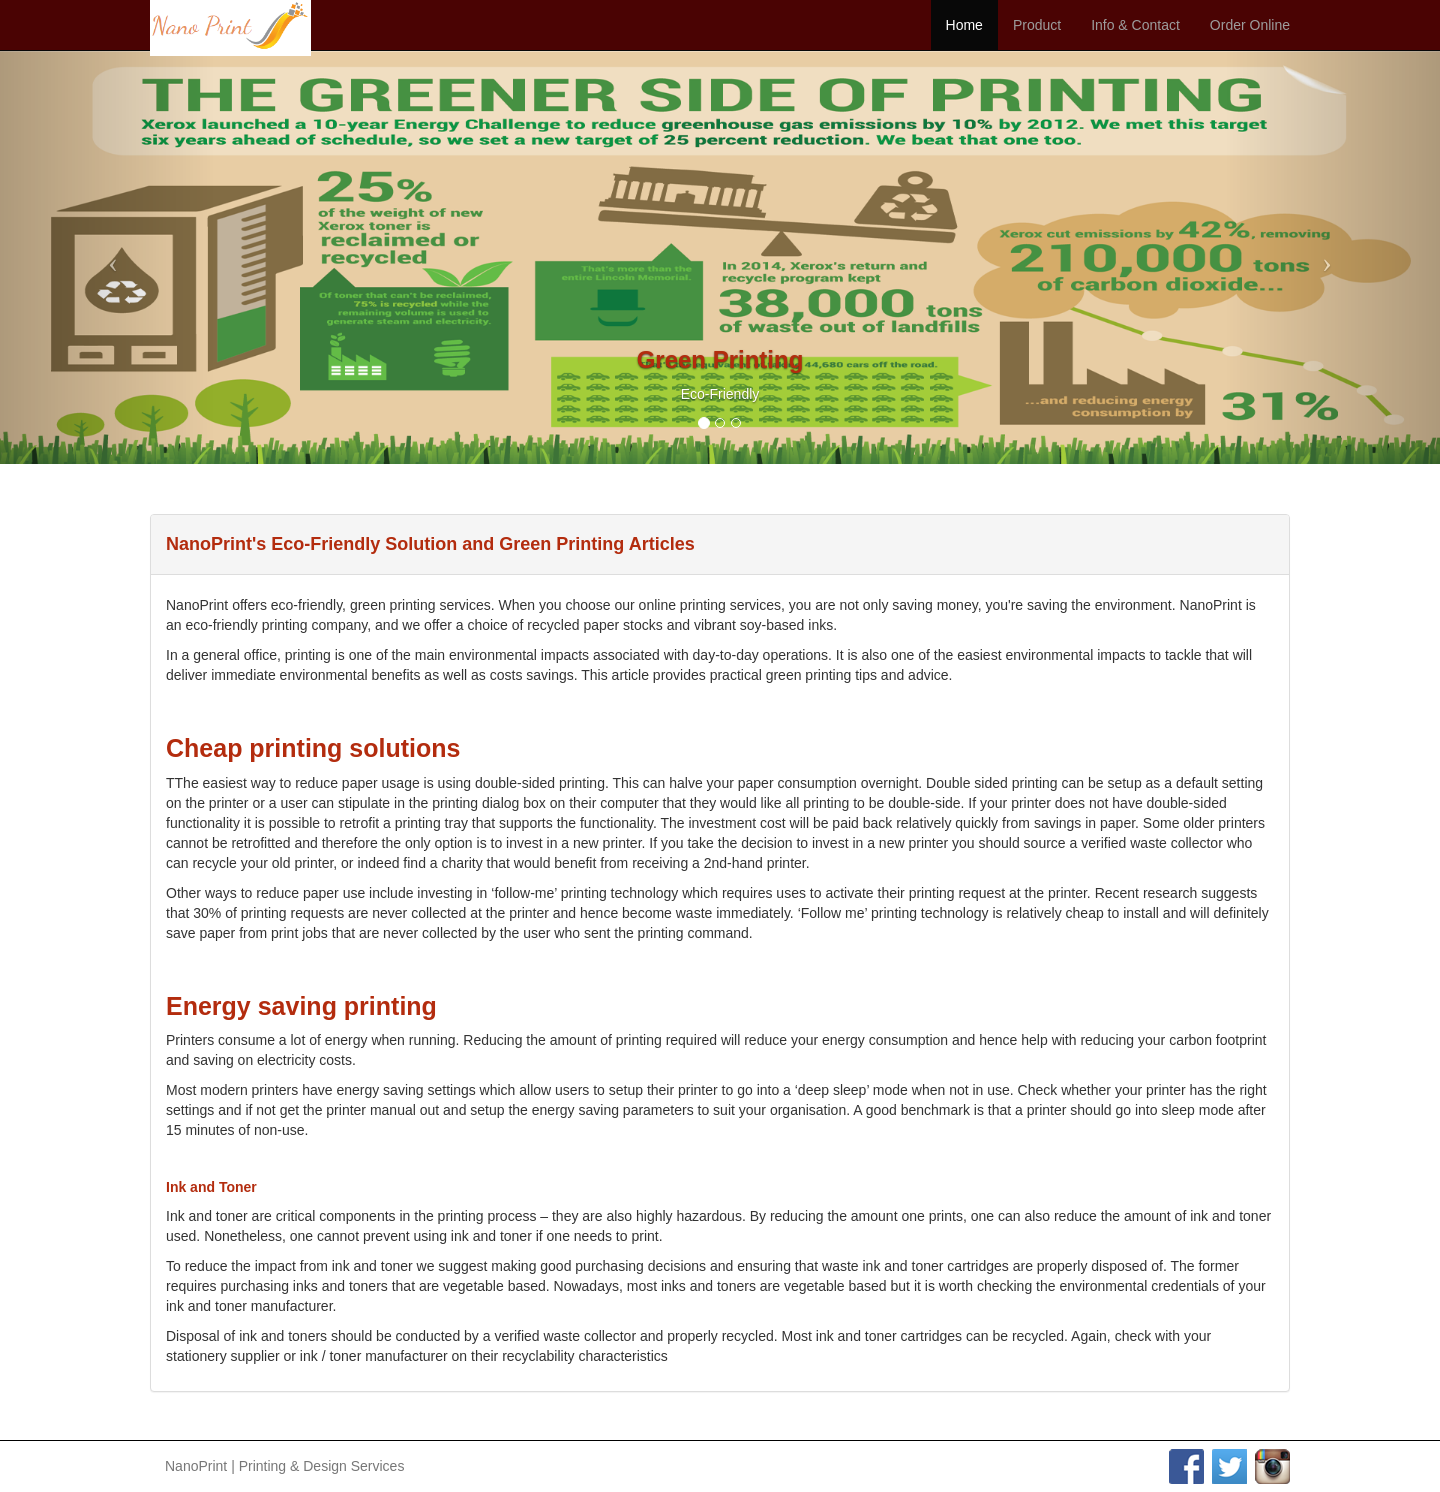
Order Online (1250, 25)
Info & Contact (1135, 25)
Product (1037, 25)
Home (964, 25)
